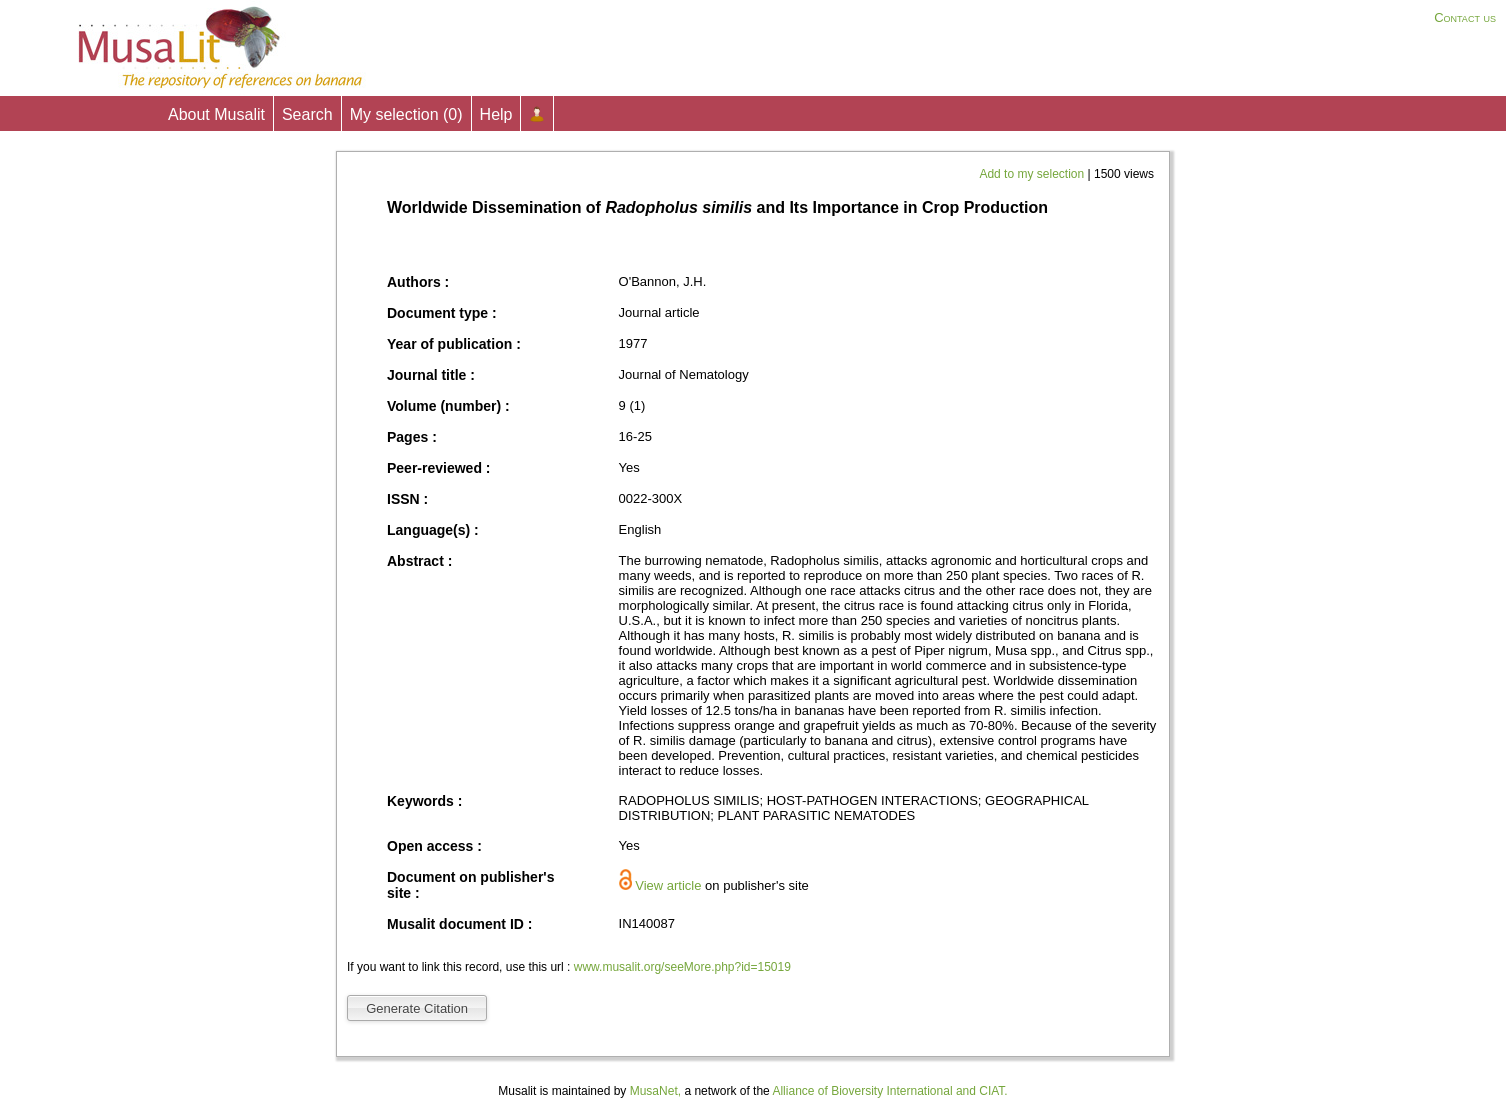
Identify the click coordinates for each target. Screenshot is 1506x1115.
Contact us (1465, 17)
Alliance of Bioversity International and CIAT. (889, 1091)
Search (307, 114)
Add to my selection (1033, 174)
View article (668, 885)
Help (496, 114)
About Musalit (216, 114)
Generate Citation (417, 1008)
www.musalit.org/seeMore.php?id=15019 (682, 967)
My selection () (406, 114)
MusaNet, (655, 1091)
